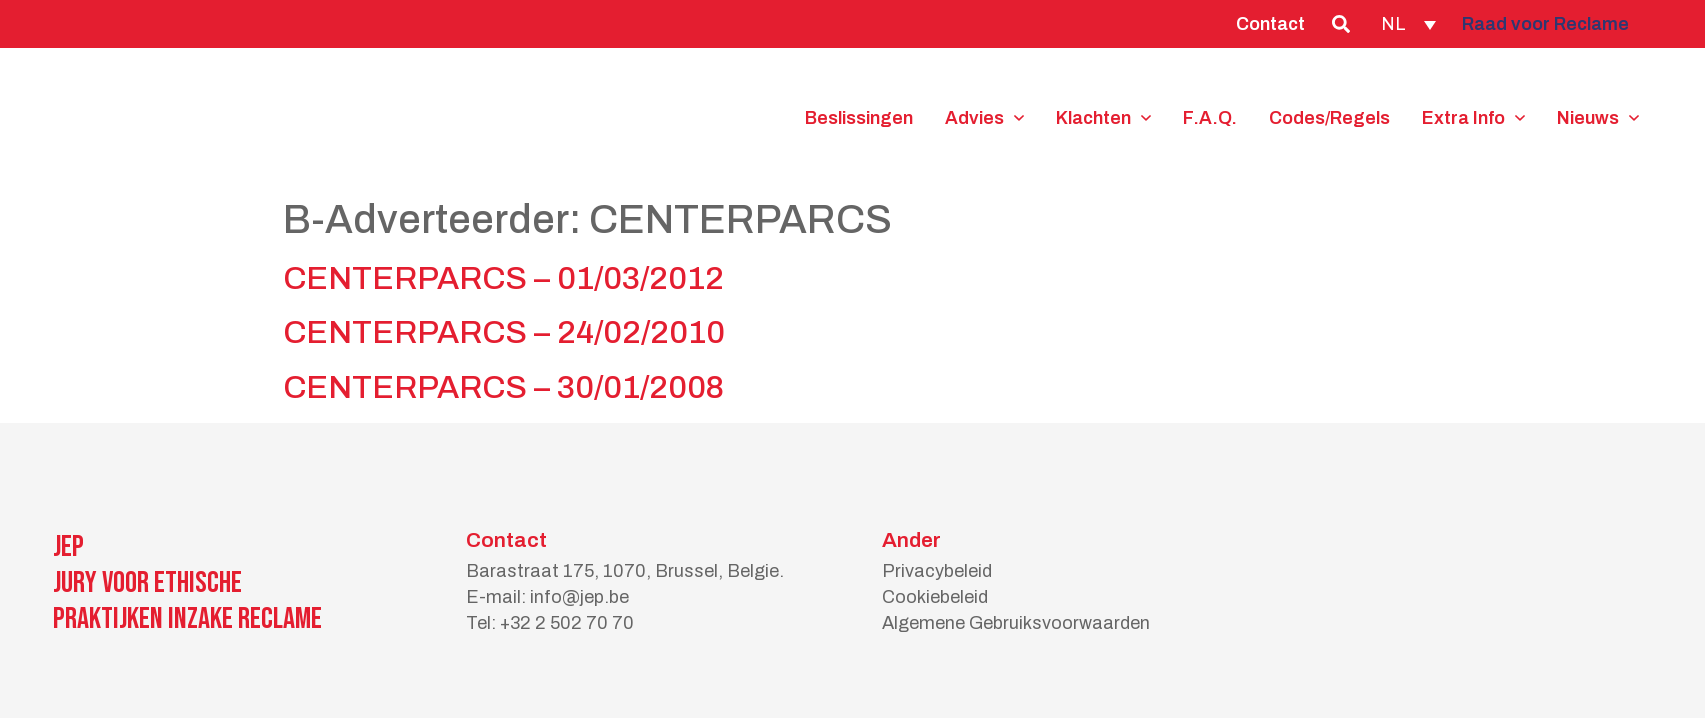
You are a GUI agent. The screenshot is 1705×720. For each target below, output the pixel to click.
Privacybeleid (937, 571)
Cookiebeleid (935, 597)
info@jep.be (579, 597)
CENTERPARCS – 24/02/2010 (504, 332)
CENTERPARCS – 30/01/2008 (503, 387)
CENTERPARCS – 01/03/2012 (503, 278)
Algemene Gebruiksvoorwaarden (1016, 623)
